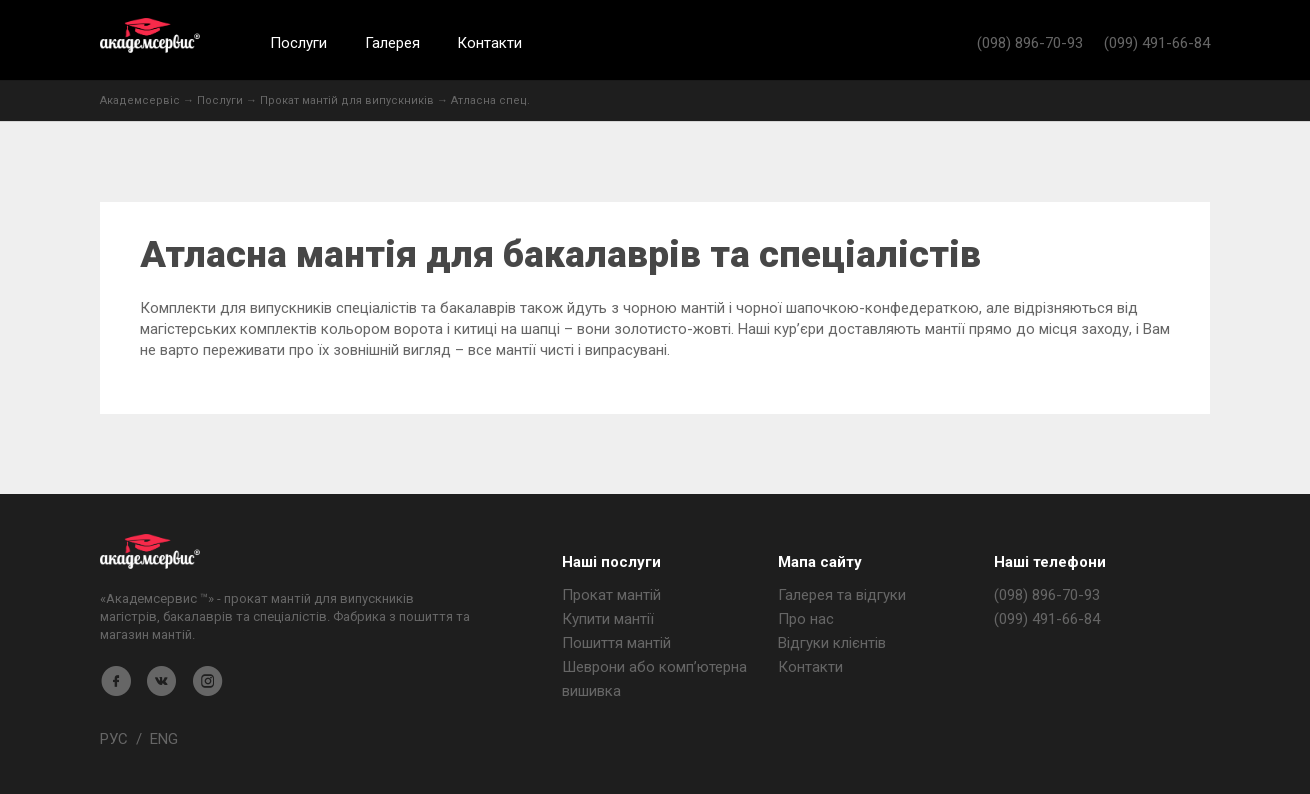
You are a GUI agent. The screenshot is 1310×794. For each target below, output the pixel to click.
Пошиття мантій (616, 643)
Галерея (392, 43)
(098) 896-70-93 (1030, 43)
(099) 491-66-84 (1157, 43)
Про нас (806, 619)
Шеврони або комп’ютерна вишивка (654, 679)
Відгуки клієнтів (832, 643)
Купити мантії (608, 619)
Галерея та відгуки (842, 595)
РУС (114, 739)
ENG (164, 739)
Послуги (298, 43)
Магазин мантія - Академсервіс (150, 551)
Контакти (489, 43)
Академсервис (150, 35)
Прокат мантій (611, 595)
